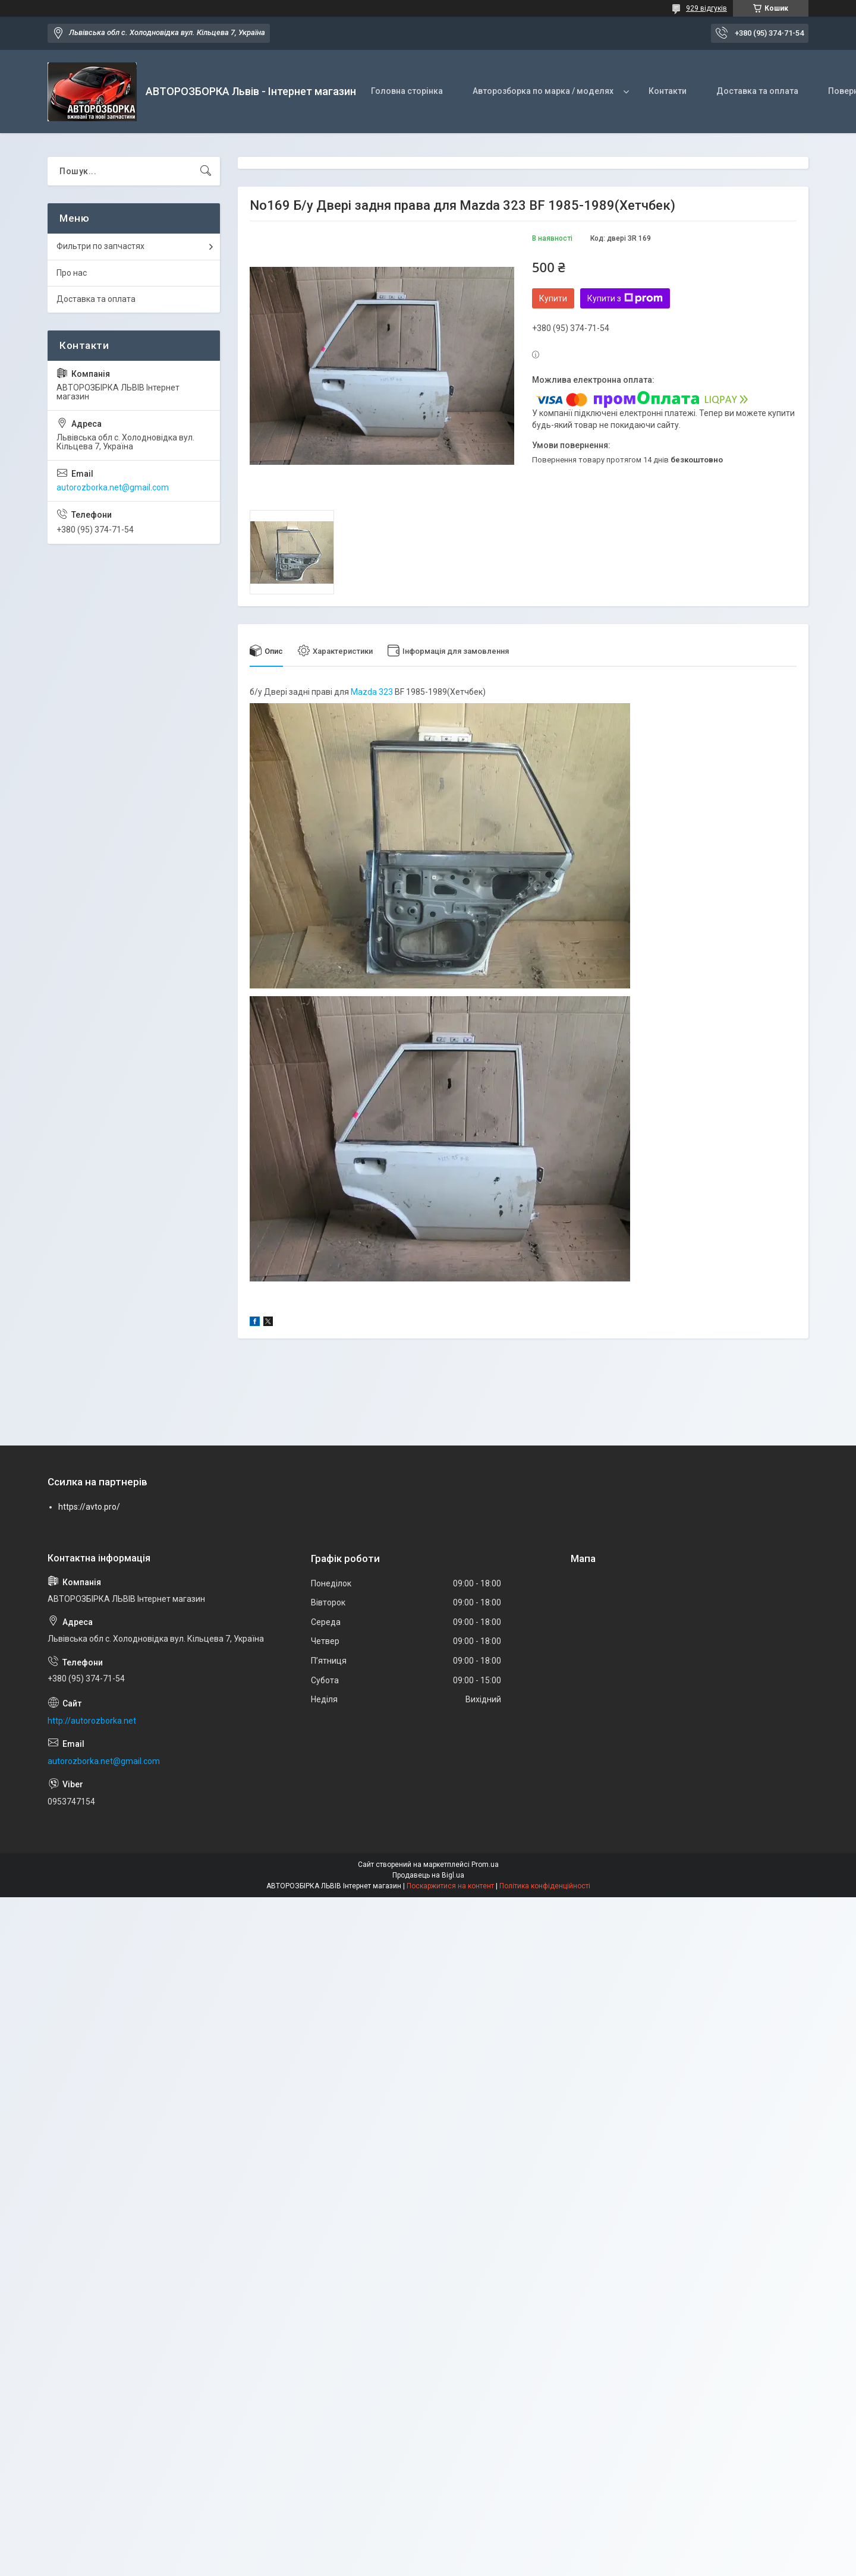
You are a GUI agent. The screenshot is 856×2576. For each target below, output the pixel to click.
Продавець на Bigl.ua (428, 1875)
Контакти (668, 91)
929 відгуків (706, 8)
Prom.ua (485, 1864)
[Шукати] (205, 171)
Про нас (71, 273)
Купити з (625, 298)
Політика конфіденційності (544, 1886)
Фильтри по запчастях (100, 246)
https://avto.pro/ (89, 1506)
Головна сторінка (407, 91)
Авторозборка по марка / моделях (543, 91)
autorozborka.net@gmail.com (112, 487)
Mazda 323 (372, 692)
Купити (553, 298)
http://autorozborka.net (92, 1720)
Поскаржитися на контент (450, 1886)
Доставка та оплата (757, 91)
